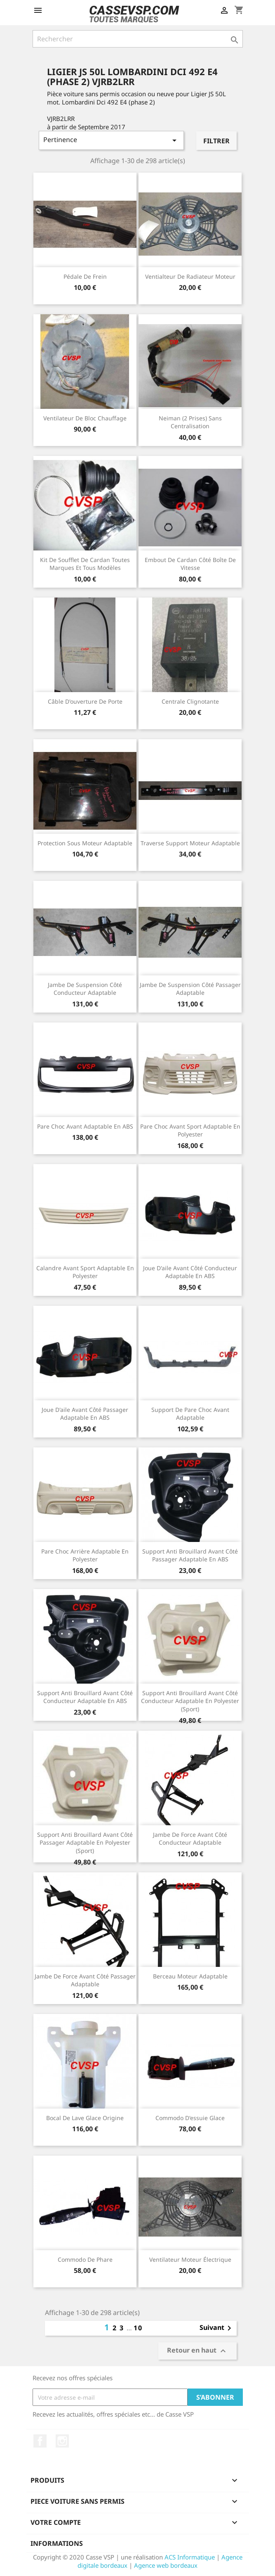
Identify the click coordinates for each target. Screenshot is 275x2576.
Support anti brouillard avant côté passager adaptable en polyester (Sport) (85, 1843)
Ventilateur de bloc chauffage (85, 418)
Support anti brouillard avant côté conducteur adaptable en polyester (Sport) (190, 1701)
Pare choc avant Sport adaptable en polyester (190, 1130)
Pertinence (111, 140)
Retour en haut (197, 2351)
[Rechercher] (138, 38)
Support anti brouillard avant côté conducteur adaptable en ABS (85, 1697)
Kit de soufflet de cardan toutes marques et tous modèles (85, 564)
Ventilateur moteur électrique (190, 2259)
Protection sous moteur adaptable (85, 843)
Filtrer (216, 140)
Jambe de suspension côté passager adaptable (190, 989)
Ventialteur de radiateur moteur (190, 276)
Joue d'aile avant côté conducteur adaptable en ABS (190, 1272)
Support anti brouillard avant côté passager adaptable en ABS (190, 1555)
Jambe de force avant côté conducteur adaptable (190, 1839)
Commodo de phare (85, 2259)
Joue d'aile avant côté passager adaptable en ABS (85, 1414)
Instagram (62, 2441)
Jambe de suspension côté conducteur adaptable (85, 989)
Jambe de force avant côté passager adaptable (85, 1980)
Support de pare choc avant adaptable (190, 1414)
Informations (57, 2543)
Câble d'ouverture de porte (85, 701)
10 (138, 2327)
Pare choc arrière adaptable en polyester (85, 1555)
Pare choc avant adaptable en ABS (85, 1126)
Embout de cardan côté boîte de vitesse (190, 564)
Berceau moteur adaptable (190, 1976)
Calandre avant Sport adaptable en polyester (85, 1272)
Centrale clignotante (190, 701)
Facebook (40, 2441)
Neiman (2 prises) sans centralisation (190, 422)
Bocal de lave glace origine (85, 2118)
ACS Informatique (190, 2557)
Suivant (217, 2328)
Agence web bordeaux (165, 2565)
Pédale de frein (85, 276)
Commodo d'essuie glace (190, 2118)
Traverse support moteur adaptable (190, 843)
